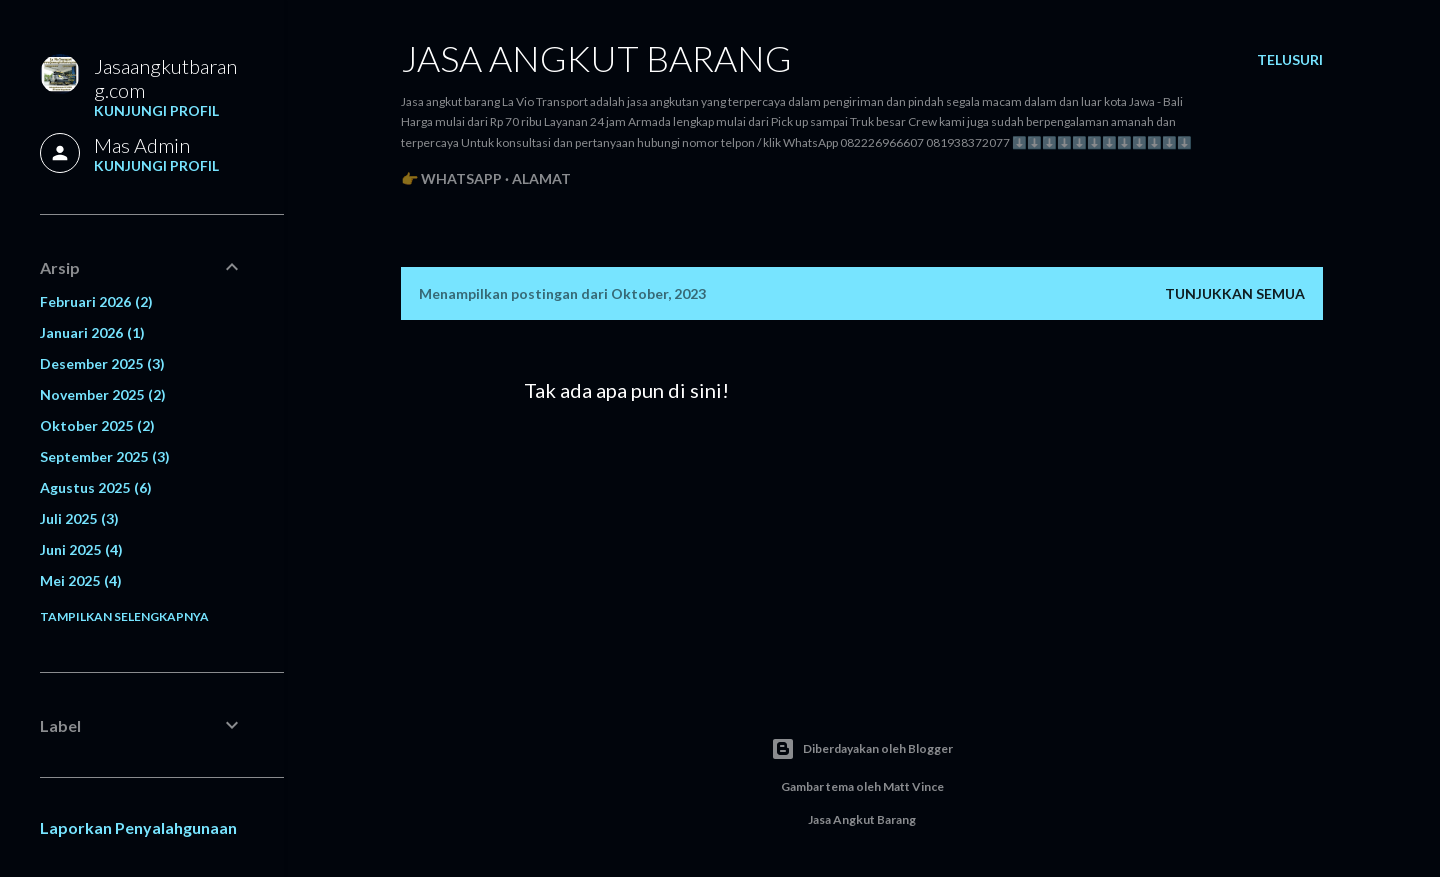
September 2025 (105, 456)
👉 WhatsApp (451, 178)
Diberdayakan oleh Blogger (862, 749)
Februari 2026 (96, 301)
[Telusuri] (1290, 60)
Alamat (541, 178)
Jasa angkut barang (596, 58)
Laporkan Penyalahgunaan (138, 827)
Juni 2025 (81, 549)
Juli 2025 (79, 518)
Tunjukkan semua (1235, 293)
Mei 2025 (81, 580)
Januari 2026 (92, 332)
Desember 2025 (102, 363)
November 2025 (103, 394)
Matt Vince (913, 786)
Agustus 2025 (96, 487)
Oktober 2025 (97, 425)
